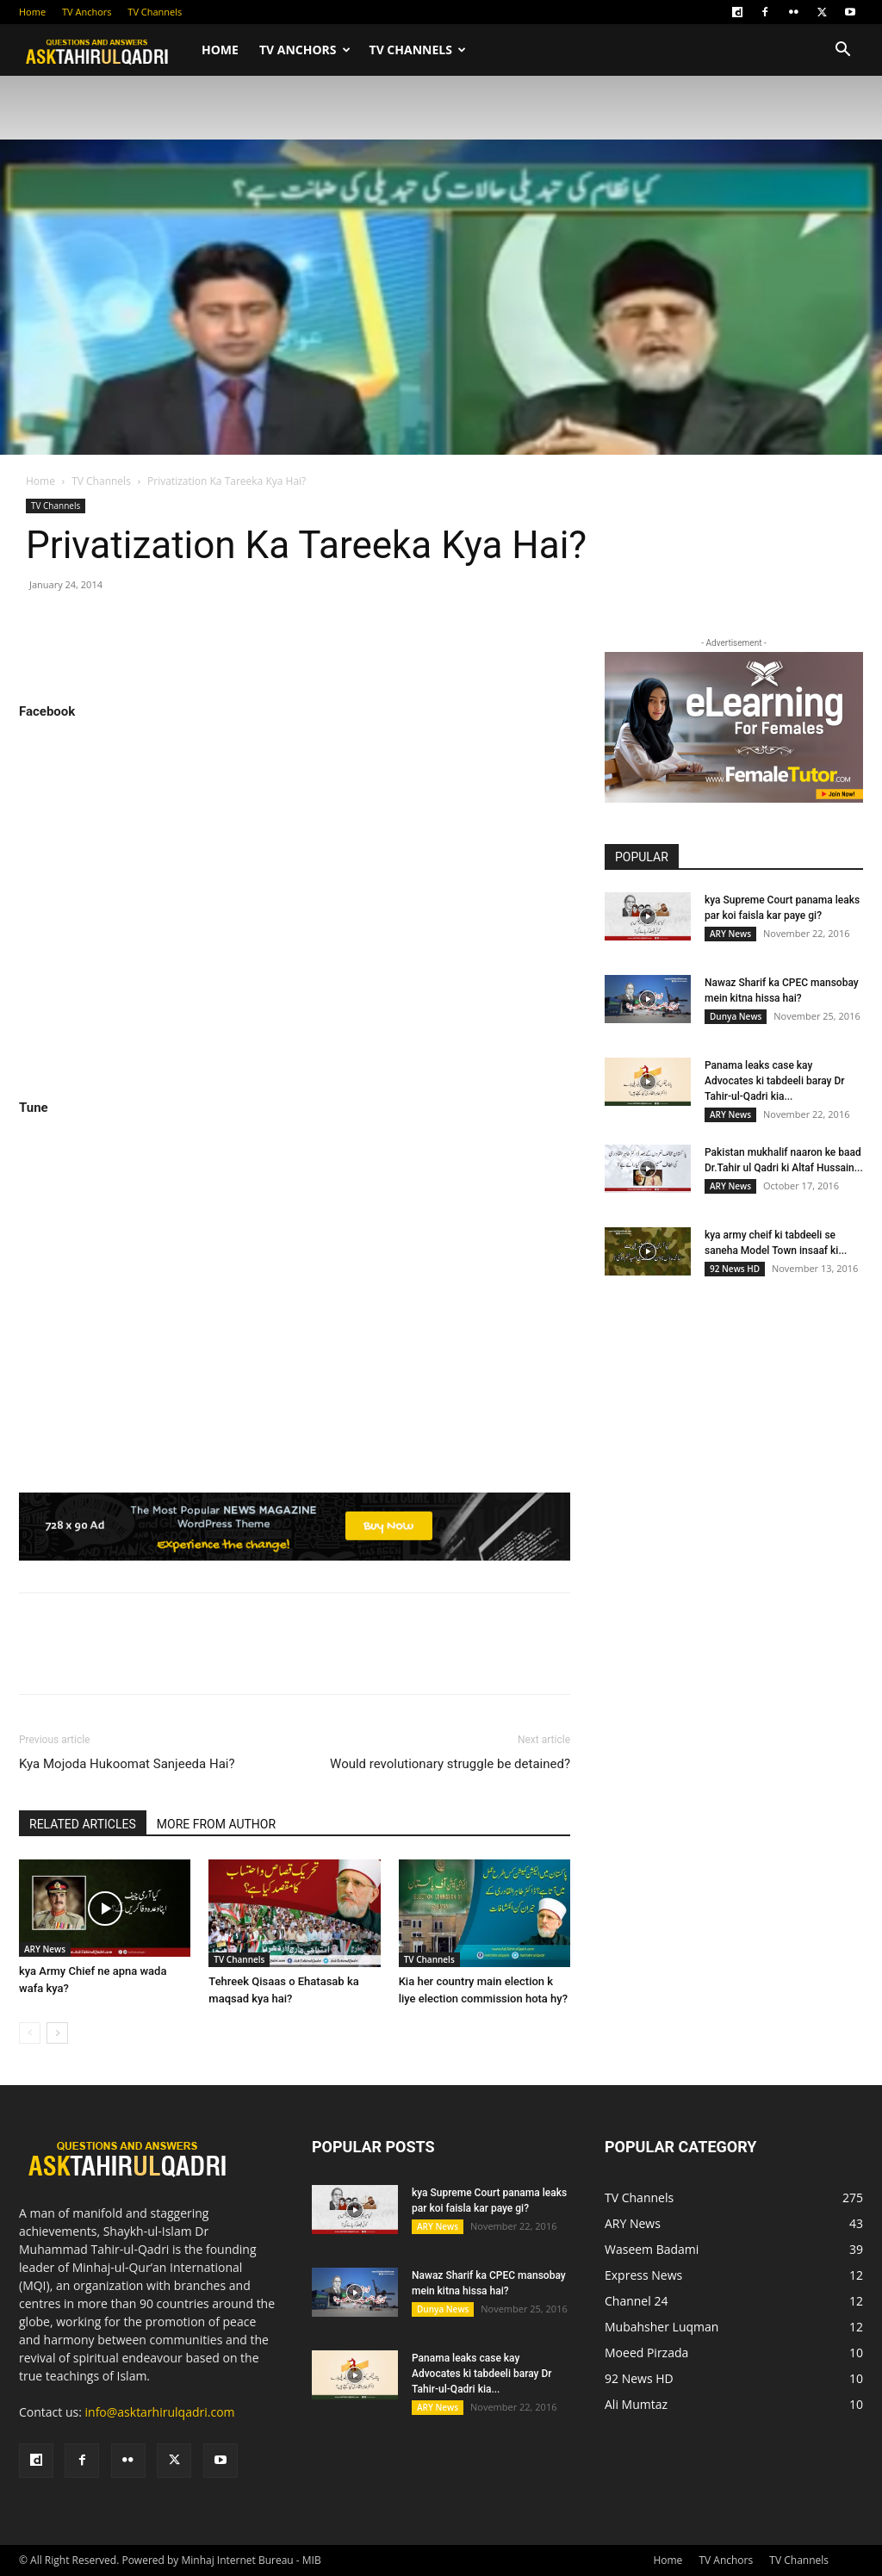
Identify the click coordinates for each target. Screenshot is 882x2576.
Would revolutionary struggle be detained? (450, 1764)
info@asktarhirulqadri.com (160, 2412)
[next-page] (57, 2033)
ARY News (44, 1949)
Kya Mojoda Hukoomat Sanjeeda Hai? (127, 1764)
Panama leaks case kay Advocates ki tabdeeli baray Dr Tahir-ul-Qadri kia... (775, 1080)
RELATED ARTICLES (82, 1824)
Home (32, 11)
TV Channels (154, 11)
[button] (842, 51)
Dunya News (735, 1016)
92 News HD (735, 1269)
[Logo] (105, 50)
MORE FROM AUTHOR (216, 1824)
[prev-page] (29, 2033)
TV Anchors (87, 11)
